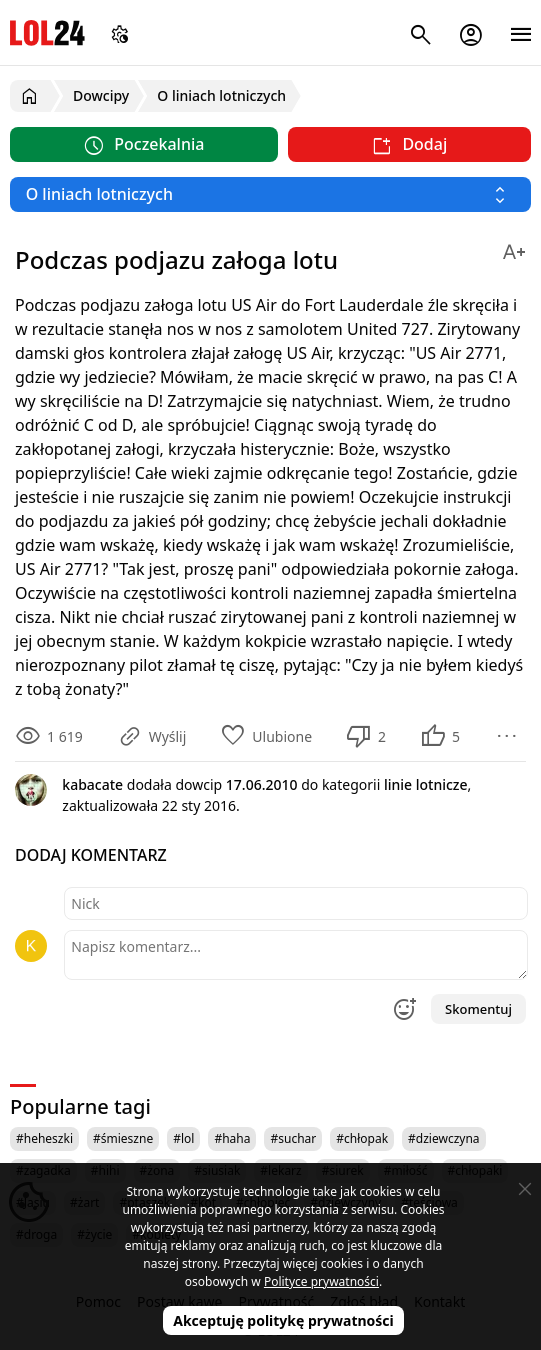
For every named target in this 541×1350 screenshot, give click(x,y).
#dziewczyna (444, 1138)
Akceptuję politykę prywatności (283, 1320)
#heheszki (44, 1138)
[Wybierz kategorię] (270, 194)
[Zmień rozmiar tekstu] (514, 248)
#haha (232, 1138)
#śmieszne (123, 1138)
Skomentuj (478, 1009)
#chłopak (362, 1138)
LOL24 (47, 32)
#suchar (293, 1138)
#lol (183, 1138)
